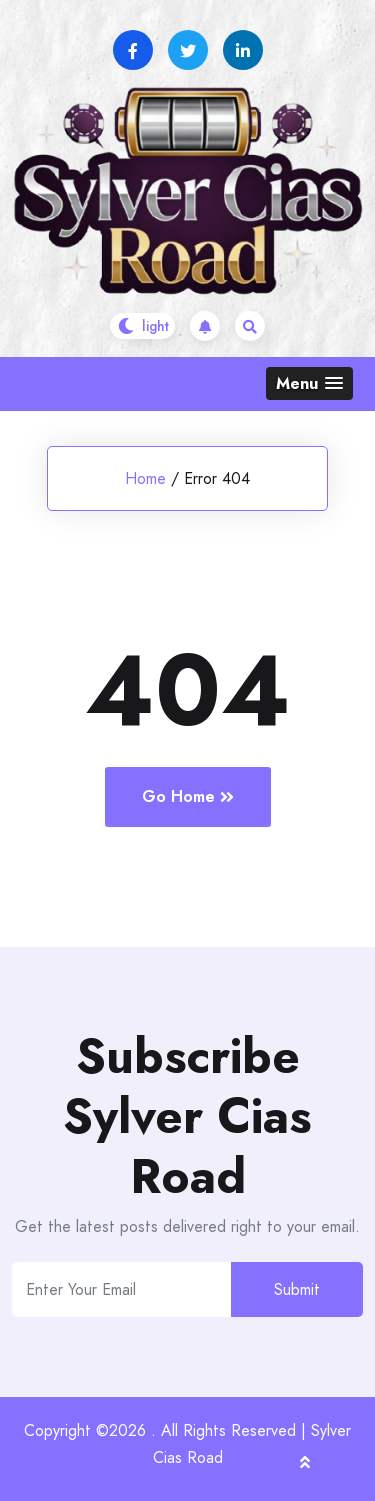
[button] (309, 383)
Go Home (188, 796)
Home (145, 478)
